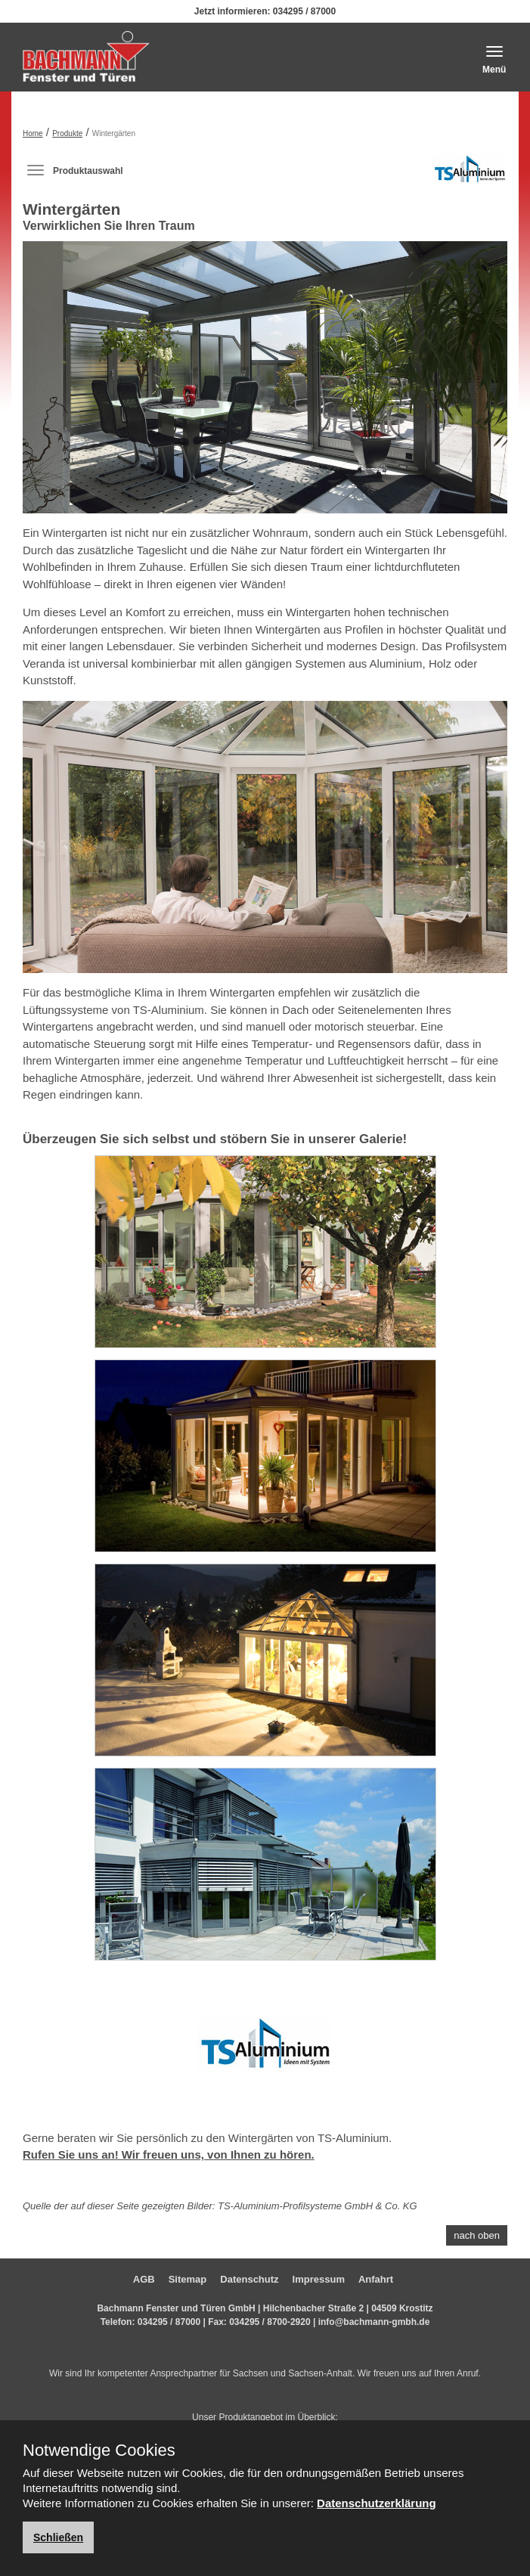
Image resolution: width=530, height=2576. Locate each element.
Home (33, 133)
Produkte (67, 133)
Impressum (319, 2279)
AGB (144, 2279)
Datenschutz (249, 2279)
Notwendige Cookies (99, 2450)
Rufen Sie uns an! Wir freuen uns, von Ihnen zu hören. (169, 2154)
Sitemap (188, 2279)
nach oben (477, 2235)
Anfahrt (375, 2279)
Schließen (58, 2537)
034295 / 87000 (304, 11)
